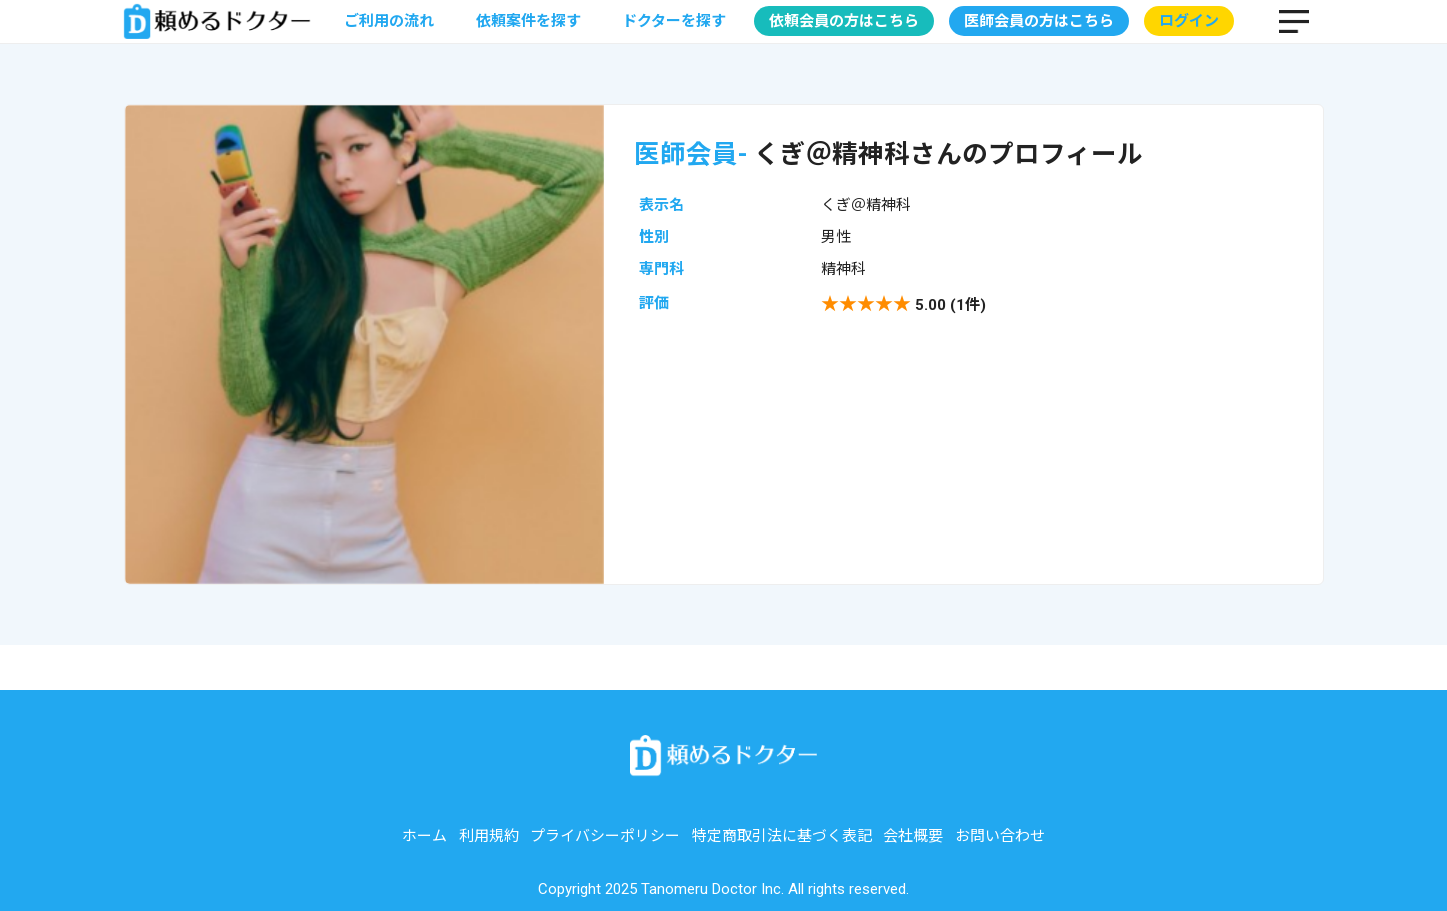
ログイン (1189, 21)
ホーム (424, 836)
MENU (1294, 21)
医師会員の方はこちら (1039, 21)
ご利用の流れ (389, 21)
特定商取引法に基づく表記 (782, 836)
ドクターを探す (674, 21)
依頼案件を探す (528, 21)
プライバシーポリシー (605, 836)
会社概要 (913, 836)
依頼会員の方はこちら (844, 21)
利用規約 (489, 836)
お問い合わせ (1000, 836)
